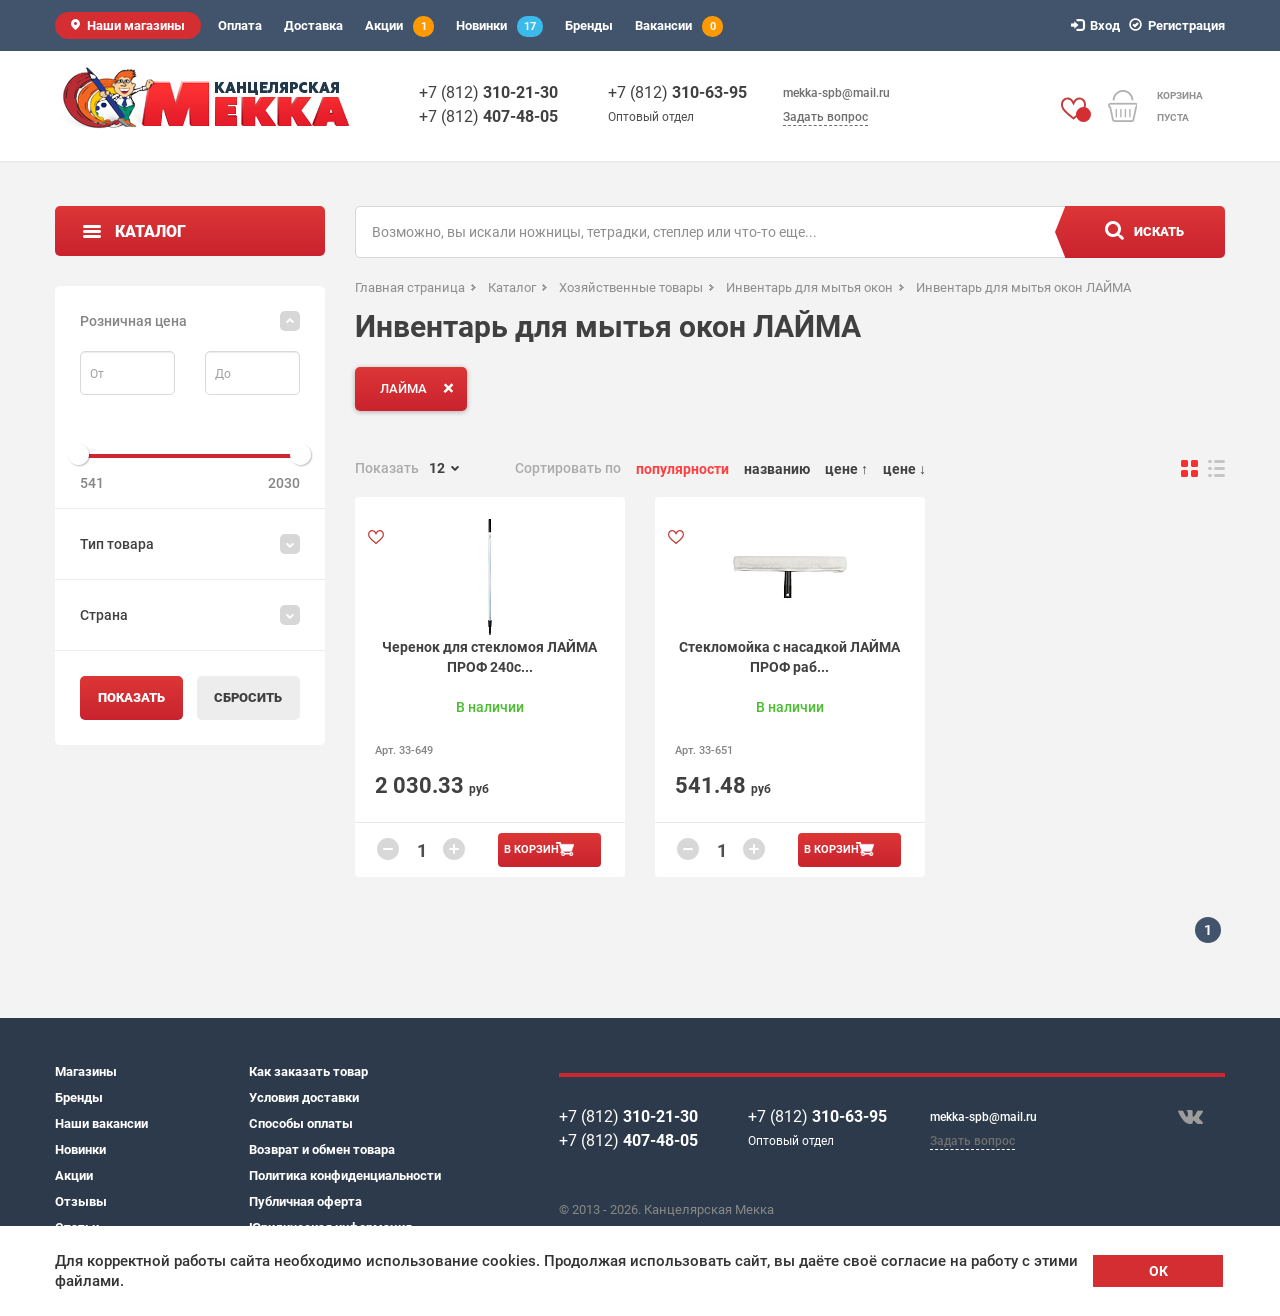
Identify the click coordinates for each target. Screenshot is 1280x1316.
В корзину (535, 849)
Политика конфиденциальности (345, 1175)
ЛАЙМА (421, 388)
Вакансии (679, 26)
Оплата (240, 25)
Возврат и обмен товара (322, 1149)
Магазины (86, 1071)
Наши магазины (136, 25)
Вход (1098, 25)
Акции (399, 26)
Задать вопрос (825, 117)
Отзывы (81, 1201)
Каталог (150, 231)
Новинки (499, 26)
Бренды (589, 25)
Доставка (313, 25)
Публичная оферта (305, 1201)
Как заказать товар (308, 1071)
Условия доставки (304, 1097)
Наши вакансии (101, 1123)
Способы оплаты (301, 1123)
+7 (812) (488, 92)
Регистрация (1180, 25)
